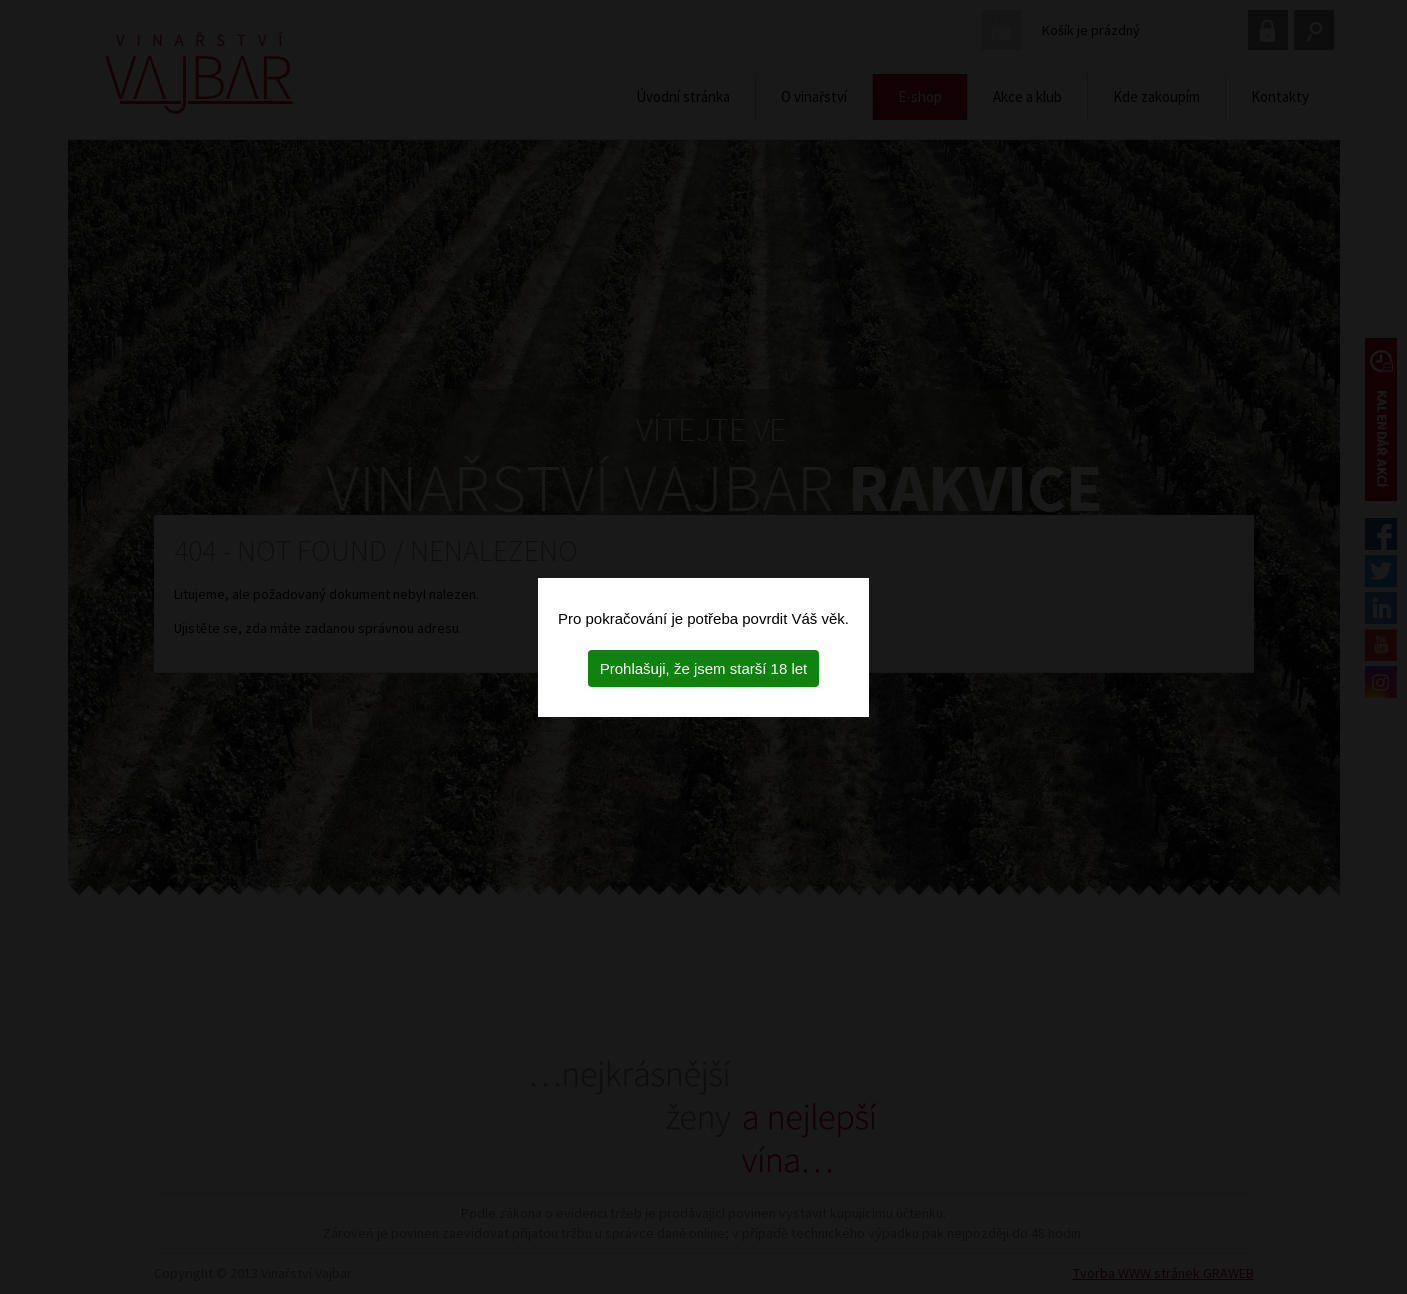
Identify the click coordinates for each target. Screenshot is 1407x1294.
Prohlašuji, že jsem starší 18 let (704, 668)
